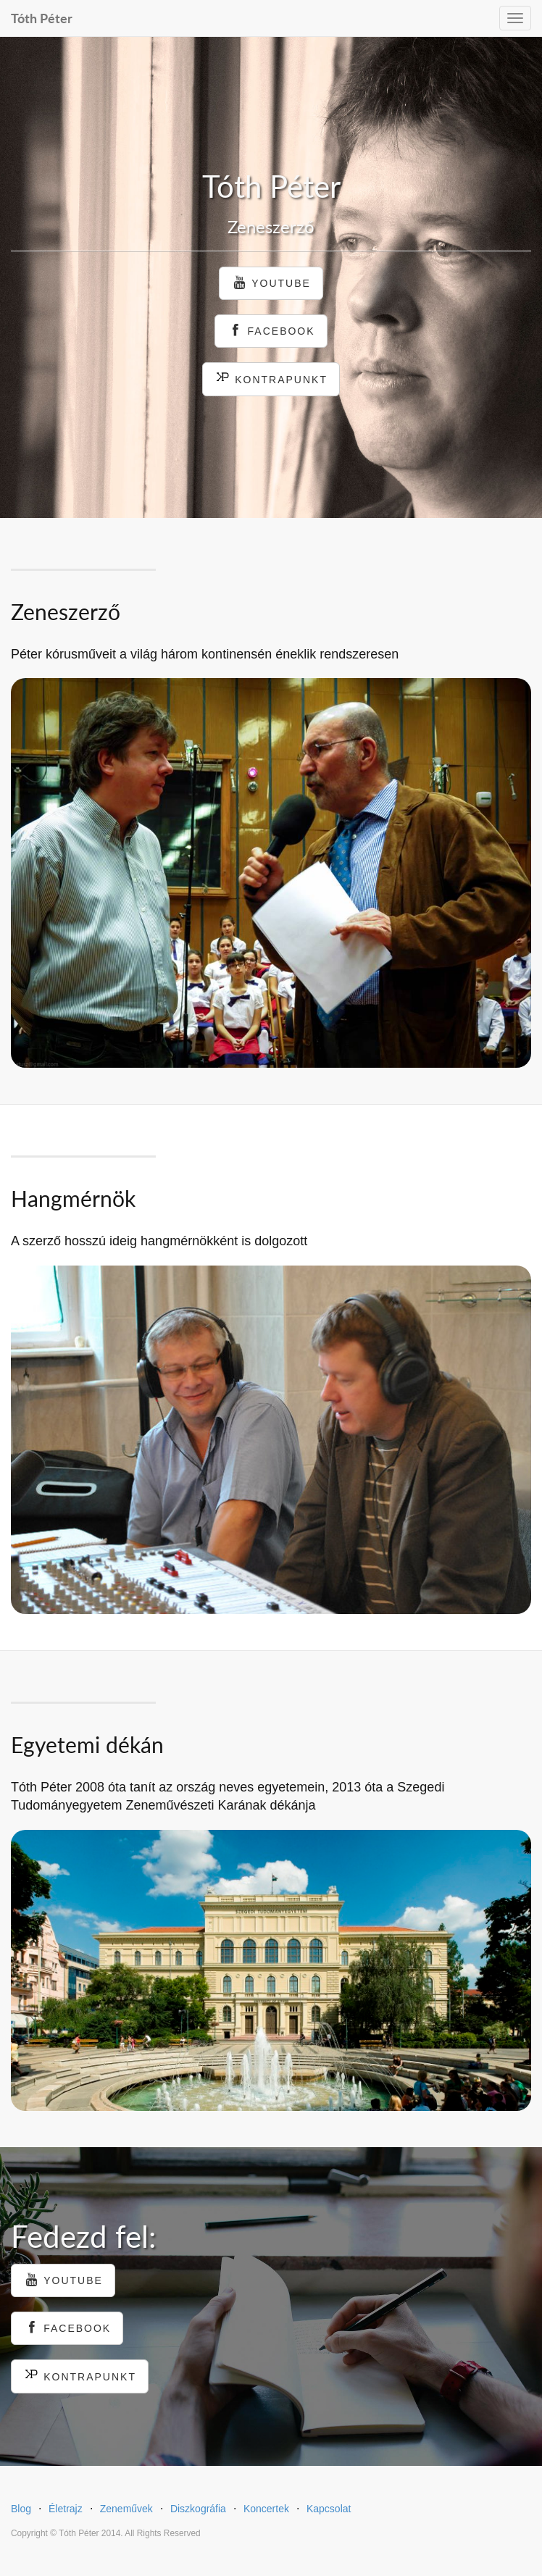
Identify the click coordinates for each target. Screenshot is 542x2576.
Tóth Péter (41, 16)
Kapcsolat (329, 2508)
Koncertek (266, 2508)
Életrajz (66, 2508)
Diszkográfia (198, 2508)
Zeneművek (126, 2508)
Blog (21, 2508)
